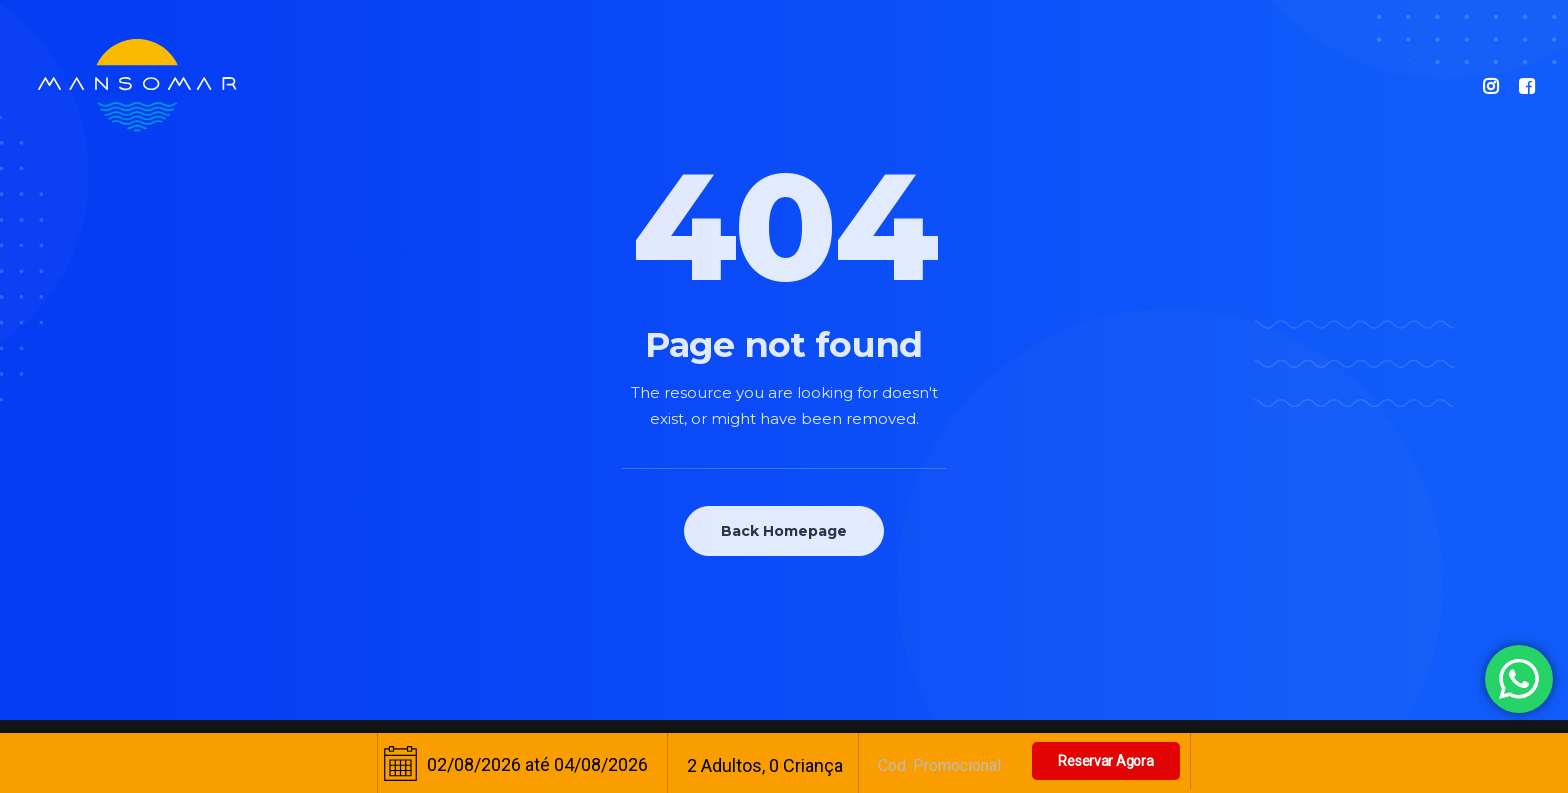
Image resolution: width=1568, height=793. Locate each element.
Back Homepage (784, 531)
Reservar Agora (1105, 761)
